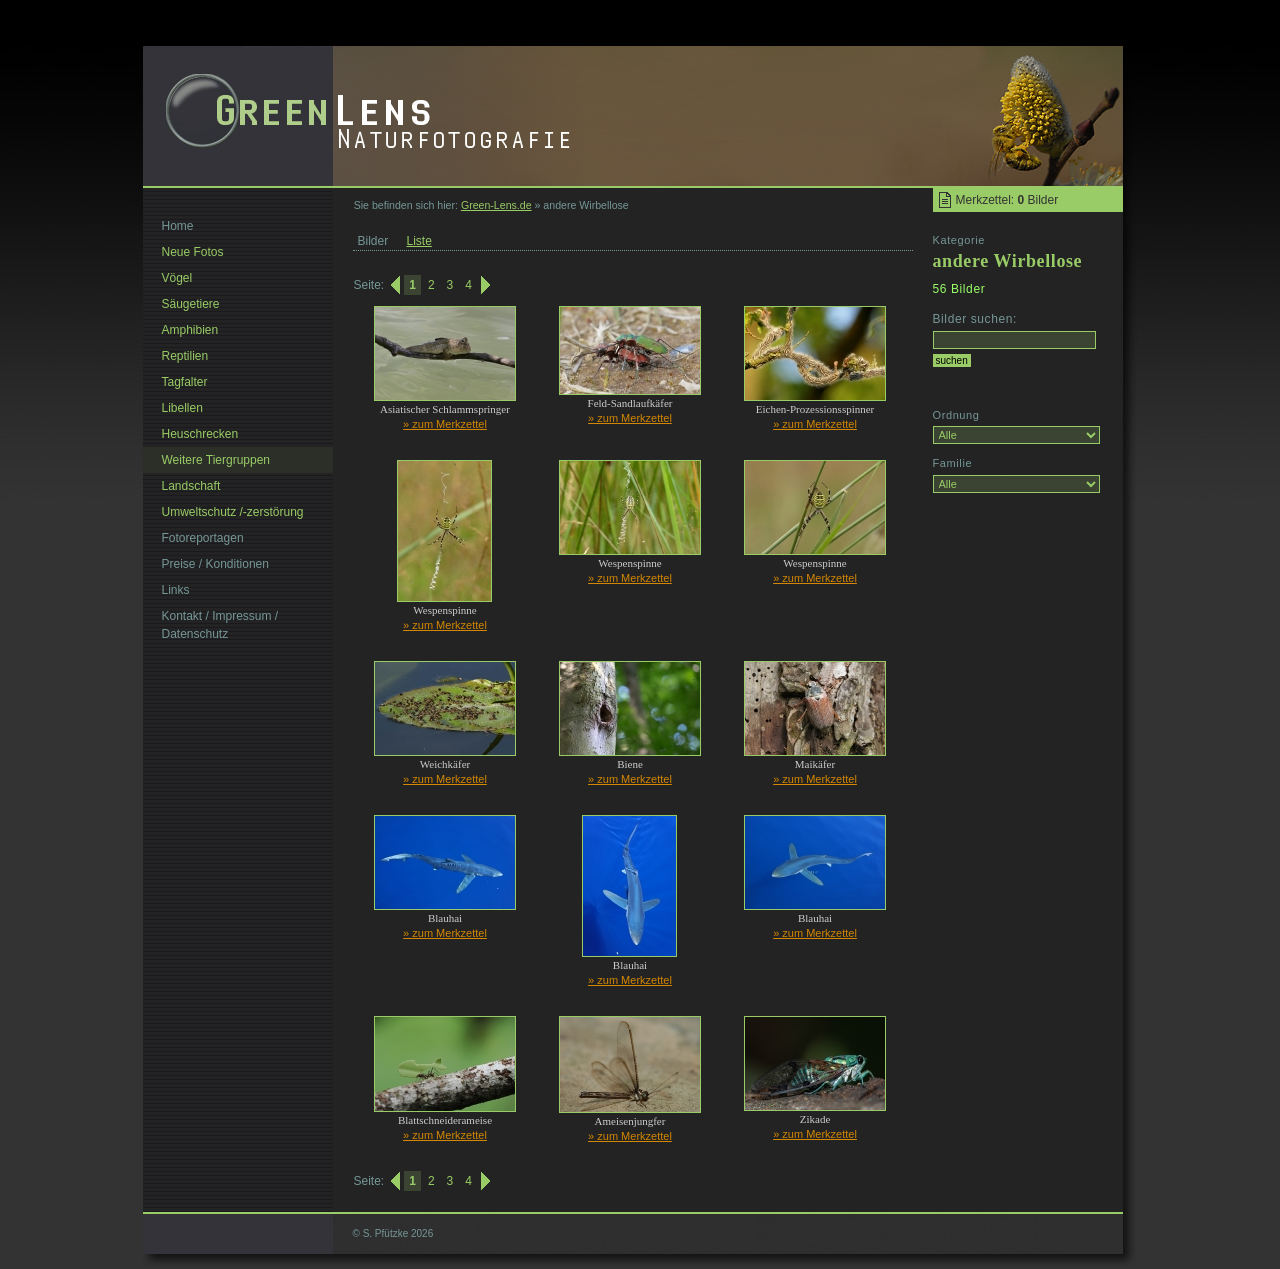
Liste (419, 241)
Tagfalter (185, 382)
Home (178, 226)
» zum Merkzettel (445, 424)
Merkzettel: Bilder (1007, 200)
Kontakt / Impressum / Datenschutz (220, 625)
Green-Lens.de (496, 205)
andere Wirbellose (1008, 261)
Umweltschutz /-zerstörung (233, 512)
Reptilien (185, 356)
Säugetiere (191, 304)
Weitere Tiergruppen (216, 460)
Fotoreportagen (203, 538)
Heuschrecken (200, 434)
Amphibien (190, 330)
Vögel (177, 278)
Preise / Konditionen (215, 564)
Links (176, 590)
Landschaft (191, 486)
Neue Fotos (193, 252)
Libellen (182, 408)
